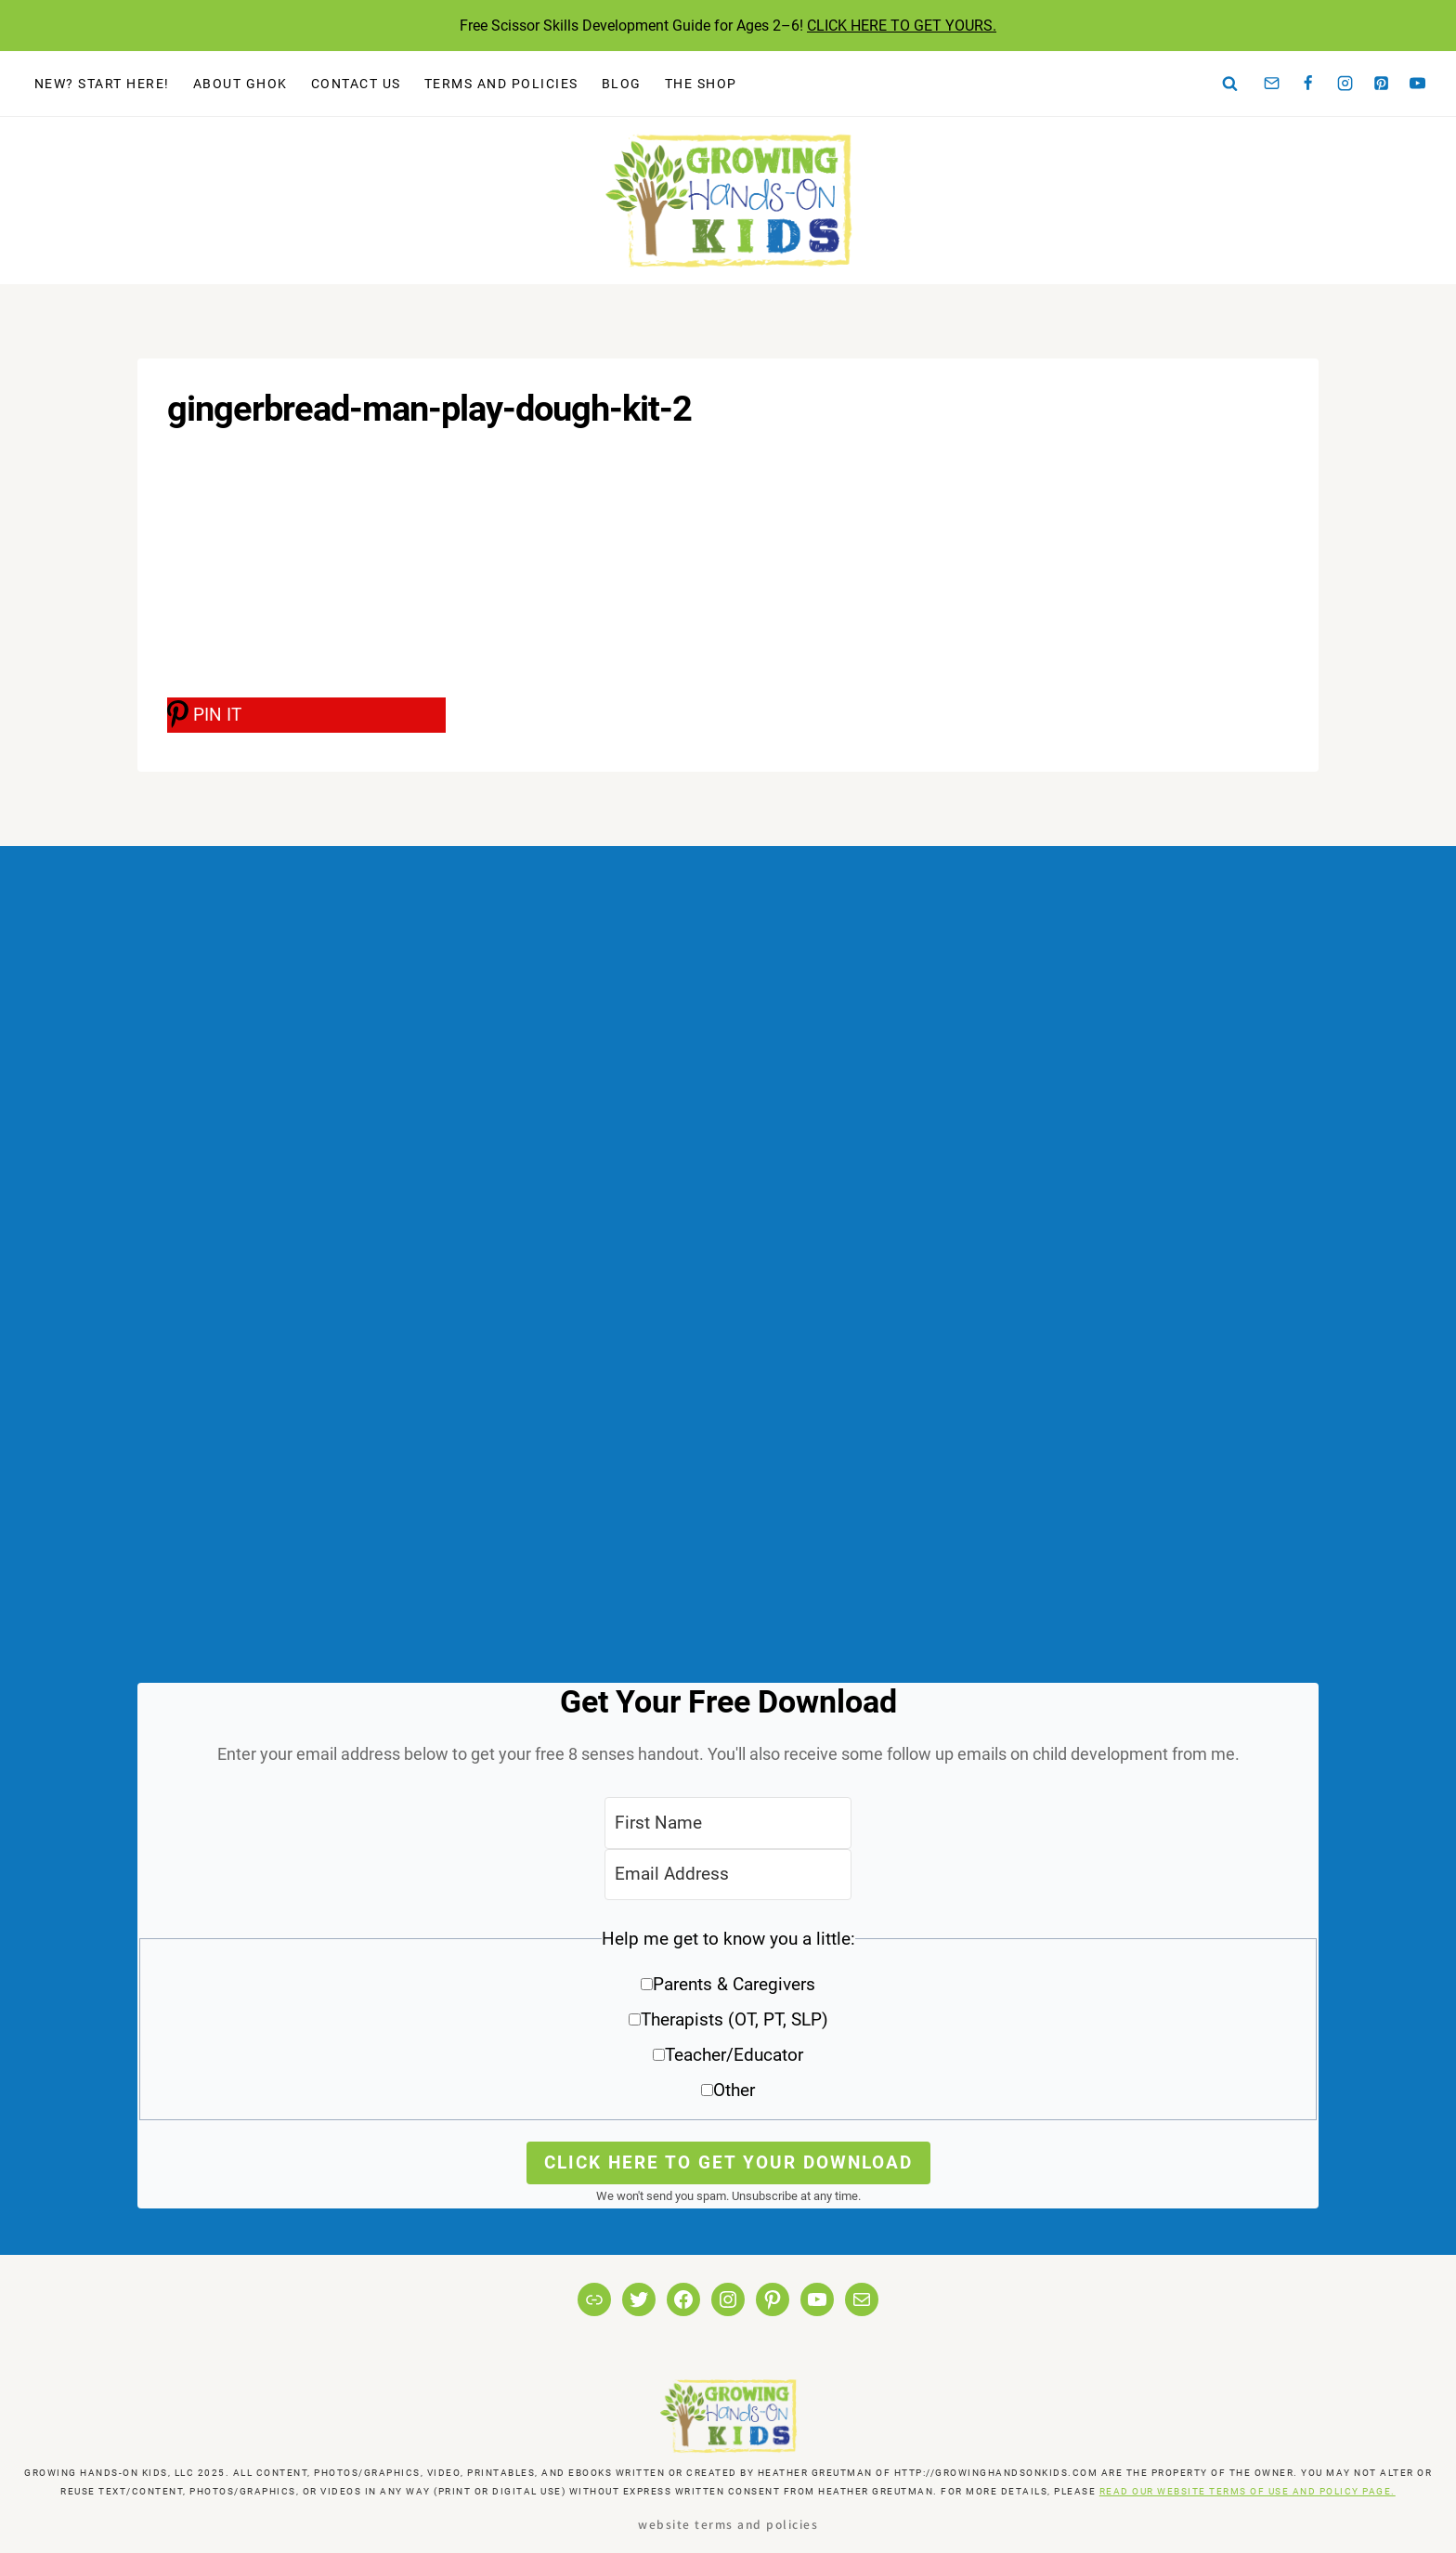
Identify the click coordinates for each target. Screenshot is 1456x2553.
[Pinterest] (1382, 83)
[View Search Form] (1230, 83)
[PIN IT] (306, 715)
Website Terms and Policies (728, 2524)
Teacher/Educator (734, 2054)
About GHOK (240, 83)
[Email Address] (728, 1874)
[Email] (1272, 83)
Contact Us (356, 83)
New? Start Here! (102, 83)
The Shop (701, 83)
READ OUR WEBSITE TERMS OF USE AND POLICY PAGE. (1247, 2491)
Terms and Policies (501, 83)
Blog (622, 83)
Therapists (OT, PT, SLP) (734, 2019)
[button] (728, 2021)
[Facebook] (1308, 83)
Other (734, 2090)
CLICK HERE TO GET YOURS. (901, 25)
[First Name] (728, 1822)
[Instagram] (1344, 83)
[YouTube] (1418, 83)
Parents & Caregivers (734, 1984)
